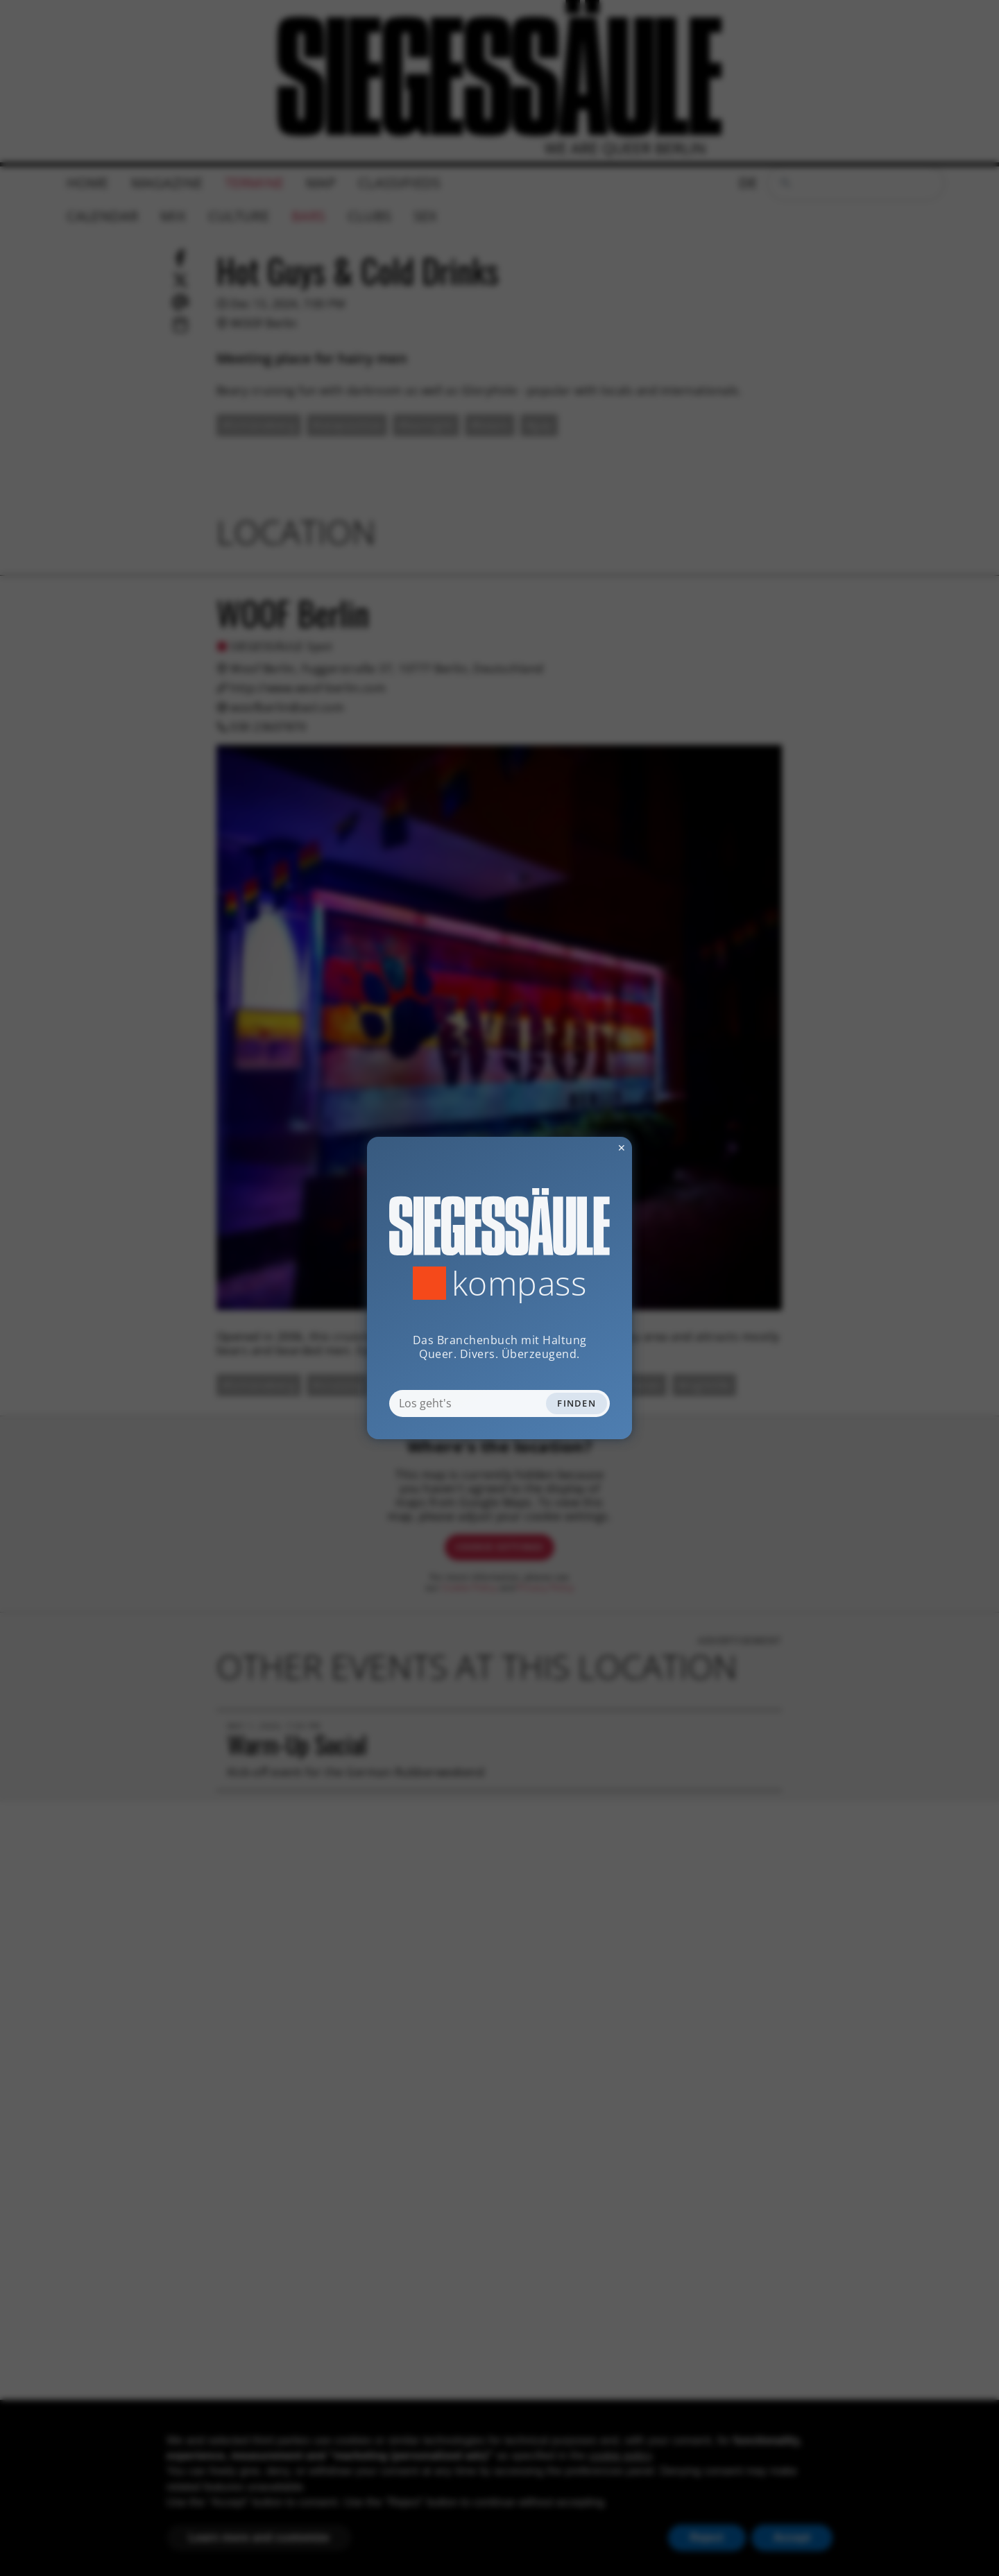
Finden (576, 1403)
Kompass (519, 1283)
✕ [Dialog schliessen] (587, 1147)
